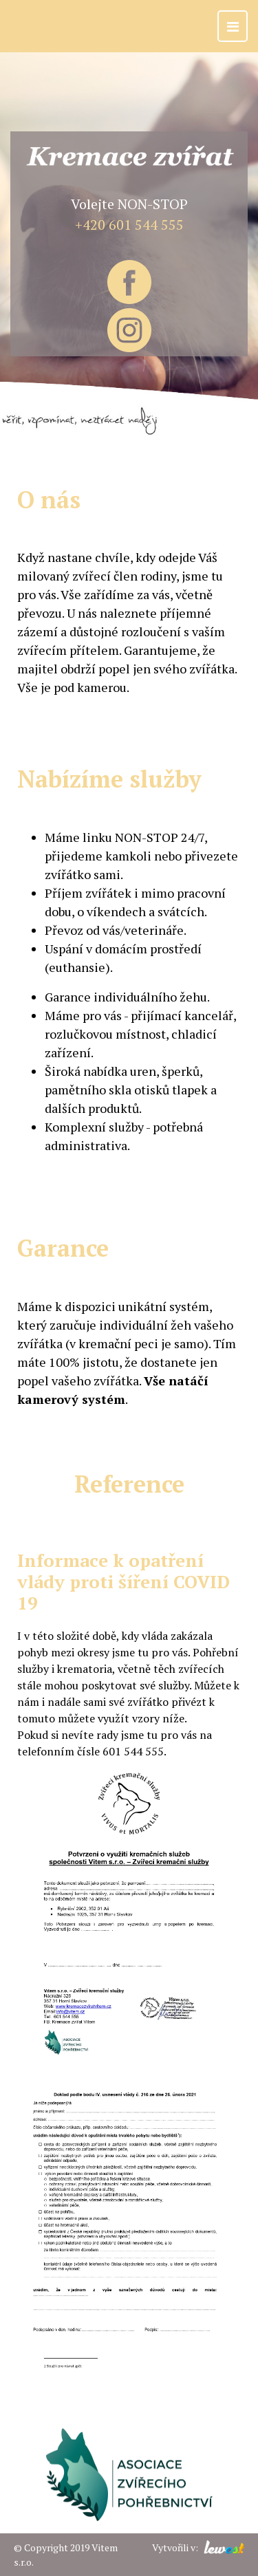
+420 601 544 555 (129, 224)
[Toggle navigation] (232, 26)
